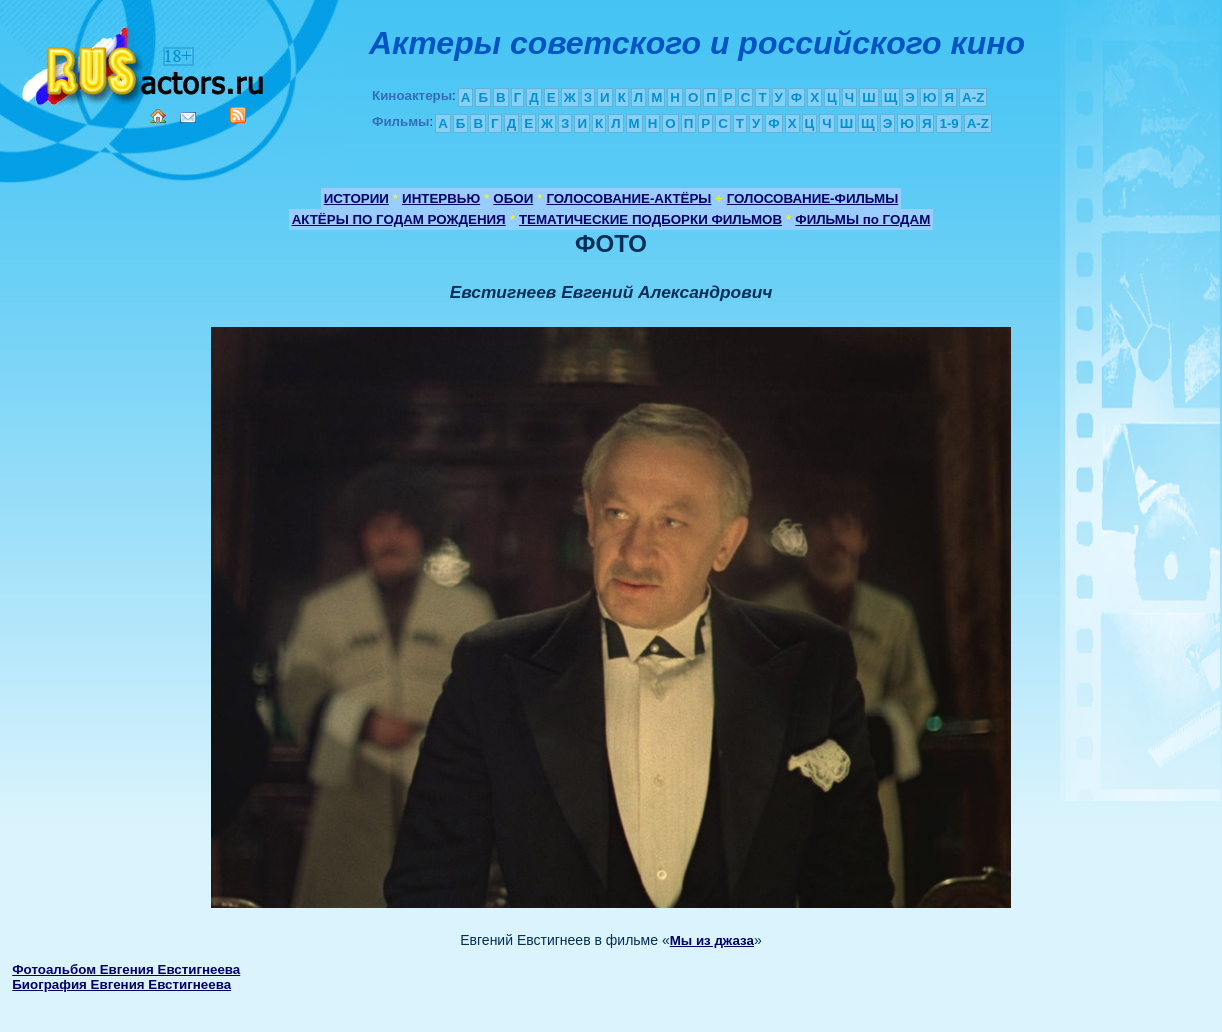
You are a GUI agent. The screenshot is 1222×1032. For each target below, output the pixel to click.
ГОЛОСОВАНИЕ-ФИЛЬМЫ (813, 198)
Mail (188, 117)
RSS (238, 115)
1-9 (948, 123)
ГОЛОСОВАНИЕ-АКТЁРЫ (628, 198)
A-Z (973, 97)
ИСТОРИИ (356, 198)
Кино (145, 62)
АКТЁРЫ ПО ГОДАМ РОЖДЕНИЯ (399, 219)
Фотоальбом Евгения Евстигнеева (126, 969)
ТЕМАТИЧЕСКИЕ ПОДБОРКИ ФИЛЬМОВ (650, 219)
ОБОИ (513, 198)
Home (158, 116)
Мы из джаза (712, 940)
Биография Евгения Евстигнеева (121, 984)
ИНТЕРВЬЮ (441, 198)
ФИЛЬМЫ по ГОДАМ (862, 219)
